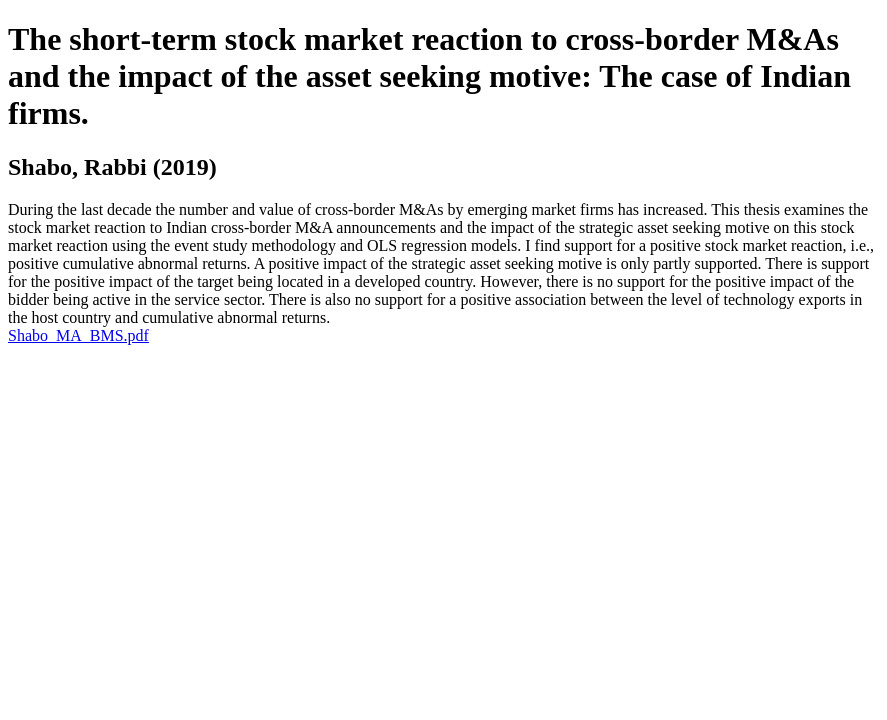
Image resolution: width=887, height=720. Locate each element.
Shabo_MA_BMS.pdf (78, 335)
